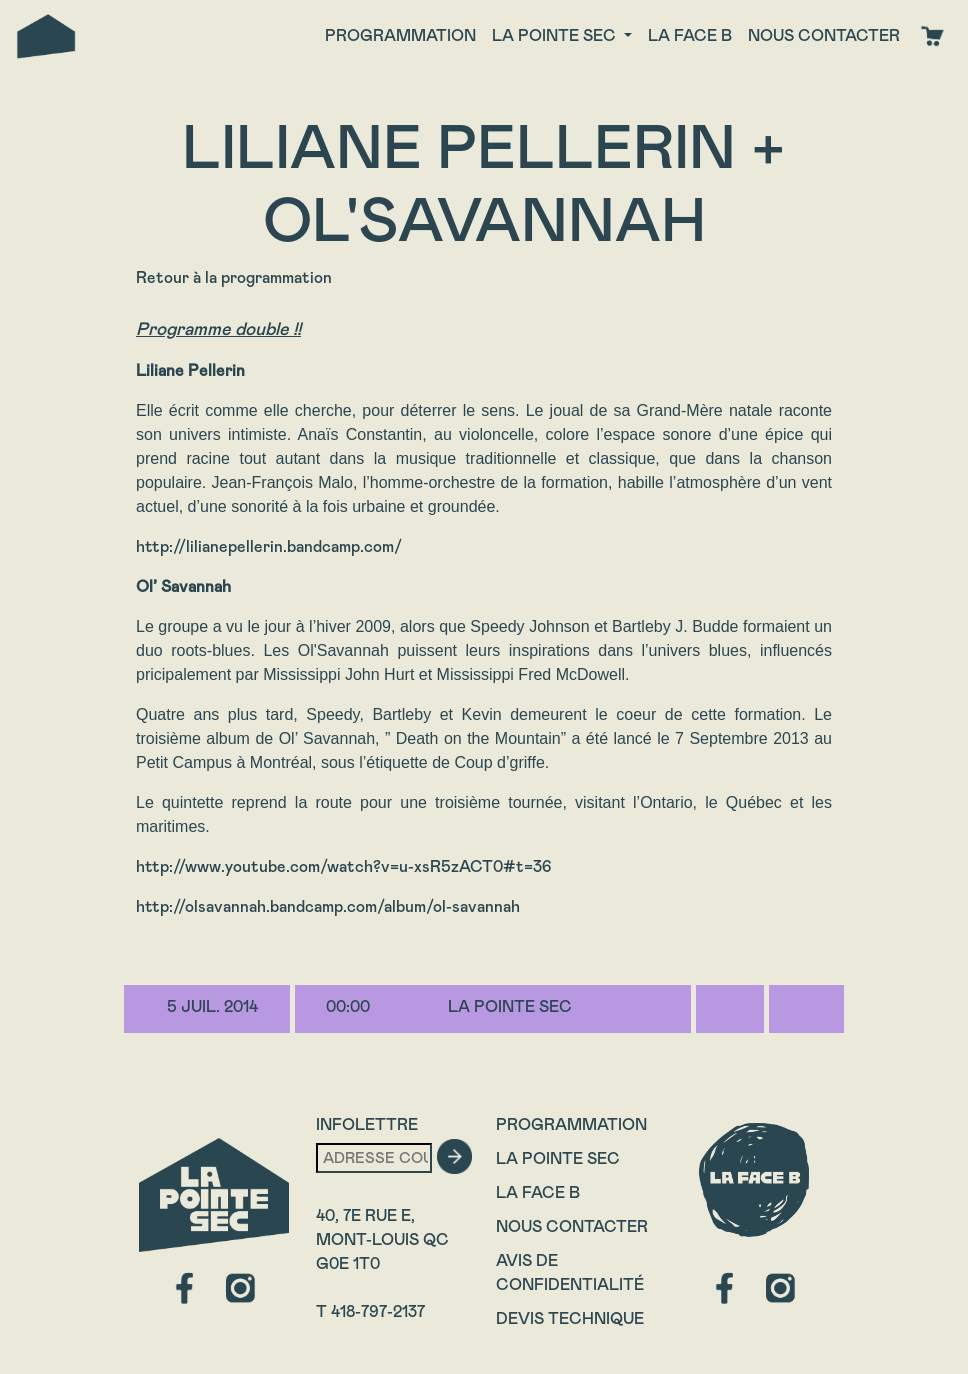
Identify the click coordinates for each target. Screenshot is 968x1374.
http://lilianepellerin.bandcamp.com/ (269, 546)
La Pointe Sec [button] (556, 35)
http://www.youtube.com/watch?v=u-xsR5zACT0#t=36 (344, 866)
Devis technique (570, 1318)
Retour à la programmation (234, 277)
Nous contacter (824, 35)
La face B (690, 35)
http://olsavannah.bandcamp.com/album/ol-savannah (328, 906)
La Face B (538, 1192)
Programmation (400, 35)
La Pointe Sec (558, 1158)
